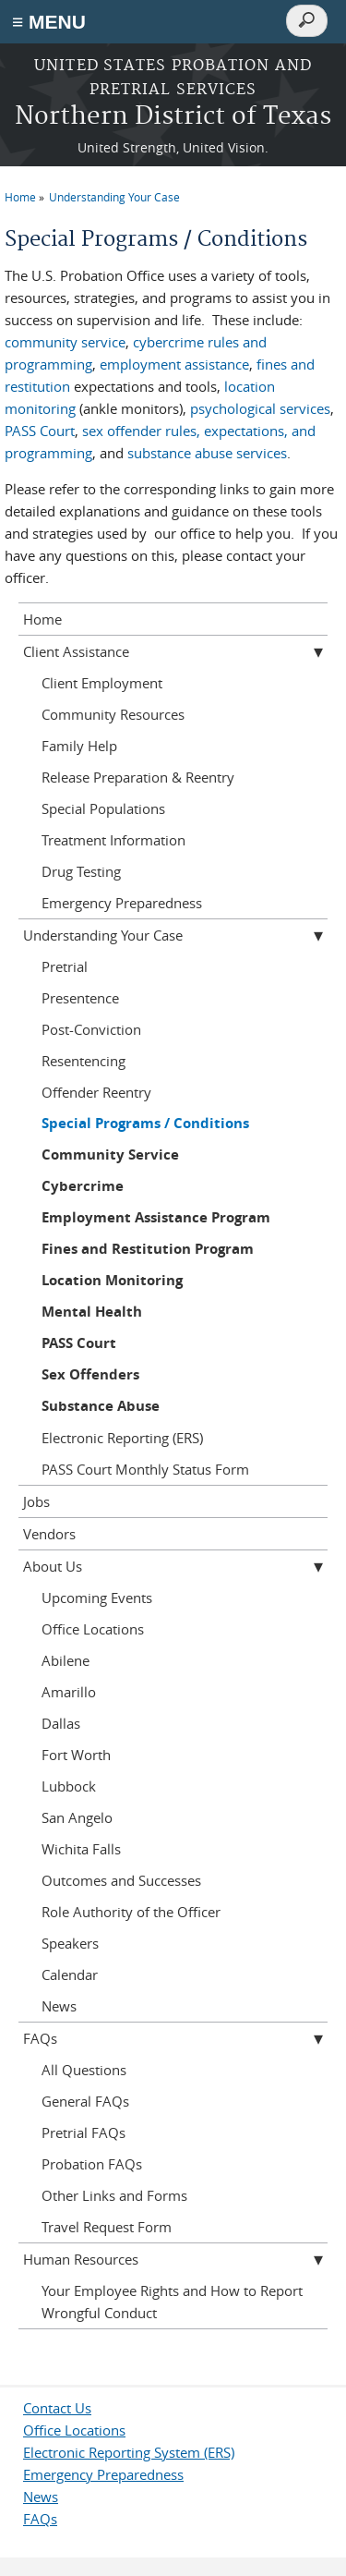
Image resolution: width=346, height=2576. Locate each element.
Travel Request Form (107, 2227)
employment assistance (174, 364)
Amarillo (69, 1692)
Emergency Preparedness (122, 902)
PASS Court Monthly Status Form (145, 1469)
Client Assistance (76, 651)
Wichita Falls (81, 1849)
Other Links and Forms (114, 2195)
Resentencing (83, 1060)
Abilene (65, 1660)
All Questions (84, 2069)
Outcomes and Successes (121, 1880)
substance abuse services (207, 453)
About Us (52, 1566)
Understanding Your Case (114, 196)
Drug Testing (81, 871)
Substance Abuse (101, 1406)
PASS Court (40, 430)
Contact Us (57, 2408)
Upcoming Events (97, 1597)
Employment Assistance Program (156, 1217)
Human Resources (80, 2259)
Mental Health (92, 1311)
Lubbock (69, 1786)
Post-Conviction (91, 1029)
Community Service (110, 1154)
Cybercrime (83, 1186)
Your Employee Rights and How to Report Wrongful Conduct (172, 2301)
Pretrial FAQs (83, 2132)
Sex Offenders (90, 1374)
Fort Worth (76, 1754)
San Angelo (77, 1817)
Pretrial (65, 966)
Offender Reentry (96, 1092)
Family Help (79, 745)
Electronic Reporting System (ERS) (128, 2452)
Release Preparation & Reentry (138, 777)
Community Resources (113, 714)
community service (65, 342)
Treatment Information (113, 840)
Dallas (61, 1723)
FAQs (40, 2038)
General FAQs (85, 2101)
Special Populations (103, 808)
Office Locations (93, 1629)
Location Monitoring (112, 1280)
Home (20, 196)
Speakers (70, 1943)
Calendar (70, 1974)
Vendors (49, 1534)
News (59, 2006)
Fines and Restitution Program (148, 1248)
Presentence (80, 998)
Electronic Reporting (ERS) (122, 1437)
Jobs (36, 1501)
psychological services (260, 408)
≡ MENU (49, 21)
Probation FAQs (92, 2164)
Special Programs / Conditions (145, 1123)
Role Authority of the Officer (131, 1911)
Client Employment (102, 683)
